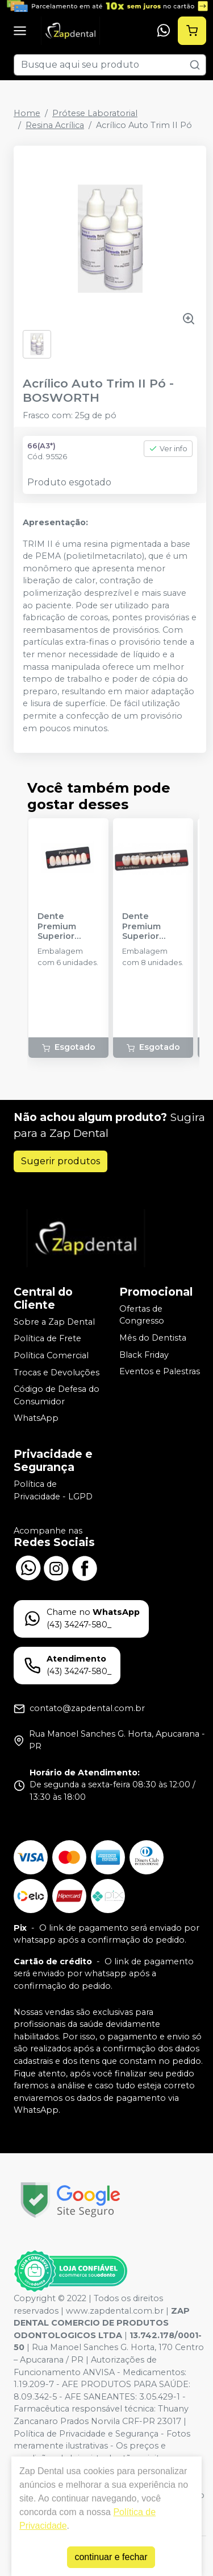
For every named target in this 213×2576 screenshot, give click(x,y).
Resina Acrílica (55, 125)
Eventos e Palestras (159, 1371)
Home (27, 113)
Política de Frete (47, 1339)
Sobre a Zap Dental (54, 1322)
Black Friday (144, 1355)
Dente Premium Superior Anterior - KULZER (58, 926)
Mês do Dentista (152, 1338)
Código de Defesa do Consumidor (56, 1395)
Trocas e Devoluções (56, 1372)
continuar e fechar (110, 2557)
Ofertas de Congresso (141, 1315)
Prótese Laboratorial (94, 113)
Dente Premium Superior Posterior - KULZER (145, 926)
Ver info (168, 448)
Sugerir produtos (60, 1161)
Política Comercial (51, 1355)
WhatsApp (36, 1418)
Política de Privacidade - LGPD (53, 1490)
